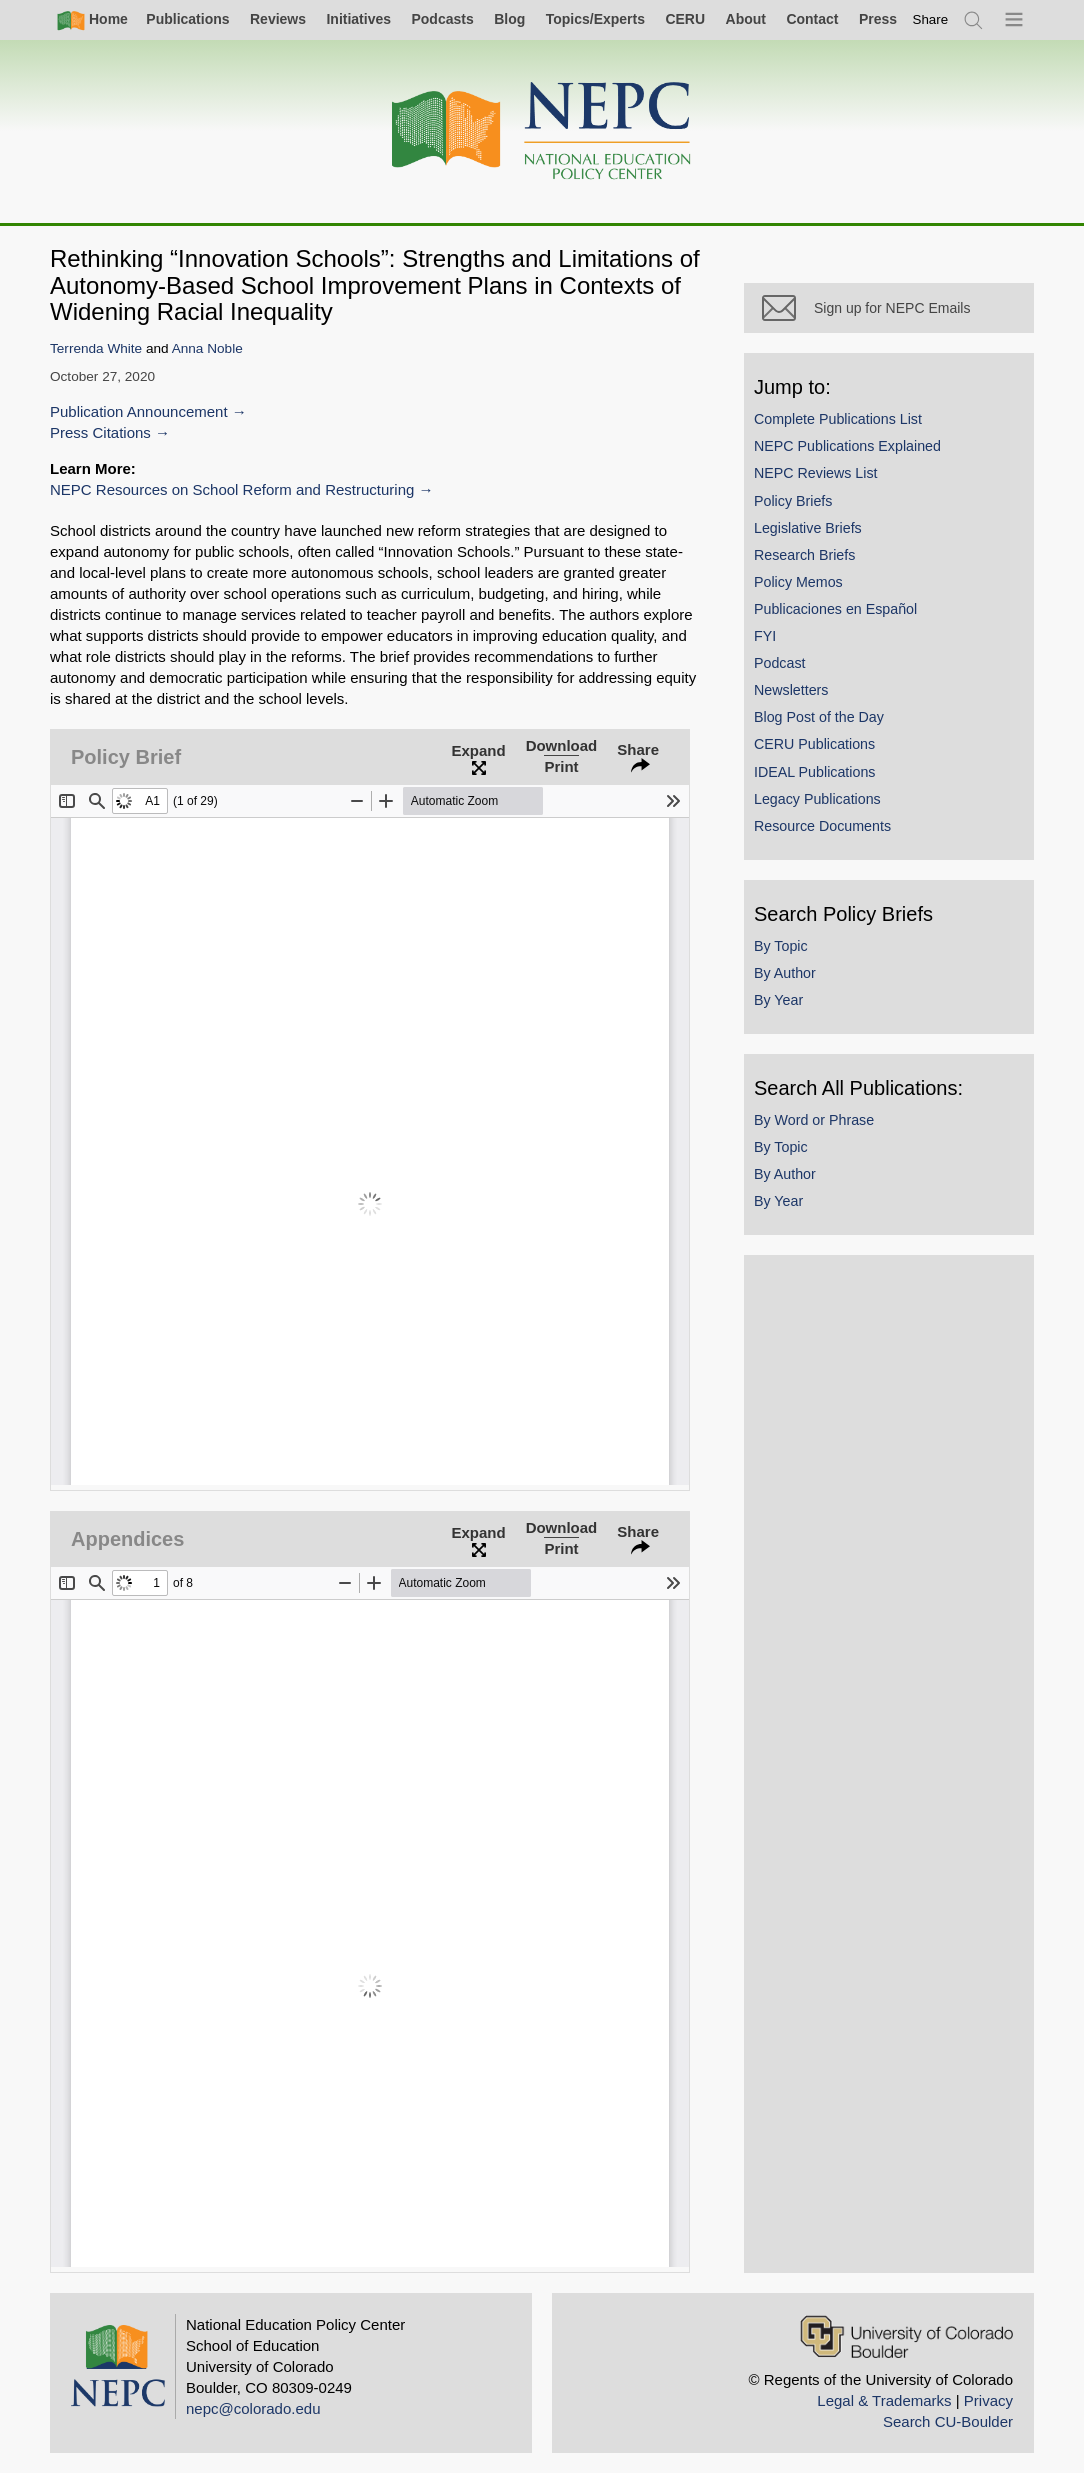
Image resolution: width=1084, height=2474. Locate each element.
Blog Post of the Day (819, 717)
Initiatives (358, 19)
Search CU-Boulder (948, 2421)
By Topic (781, 946)
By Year (778, 1000)
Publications (187, 19)
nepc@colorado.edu (253, 2408)
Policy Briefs (793, 501)
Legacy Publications (817, 799)
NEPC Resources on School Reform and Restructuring (232, 489)
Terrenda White (96, 348)
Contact (812, 19)
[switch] (931, 19)
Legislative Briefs (808, 528)
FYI (765, 636)
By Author (785, 973)
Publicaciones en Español (835, 609)
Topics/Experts (595, 19)
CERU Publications (814, 744)
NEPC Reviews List (816, 473)
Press (878, 19)
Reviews (278, 19)
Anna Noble (207, 348)
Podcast (780, 663)
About (746, 19)
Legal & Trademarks (884, 2400)
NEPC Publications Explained (847, 446)
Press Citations (100, 432)
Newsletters (791, 690)
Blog (509, 19)
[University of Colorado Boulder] (906, 2336)
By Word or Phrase (814, 1120)
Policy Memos (798, 582)
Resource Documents (822, 826)
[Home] (542, 131)
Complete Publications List (838, 419)
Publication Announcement (139, 411)
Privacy (988, 2400)
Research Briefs (804, 555)
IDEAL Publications (814, 772)
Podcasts (442, 19)
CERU (685, 19)
